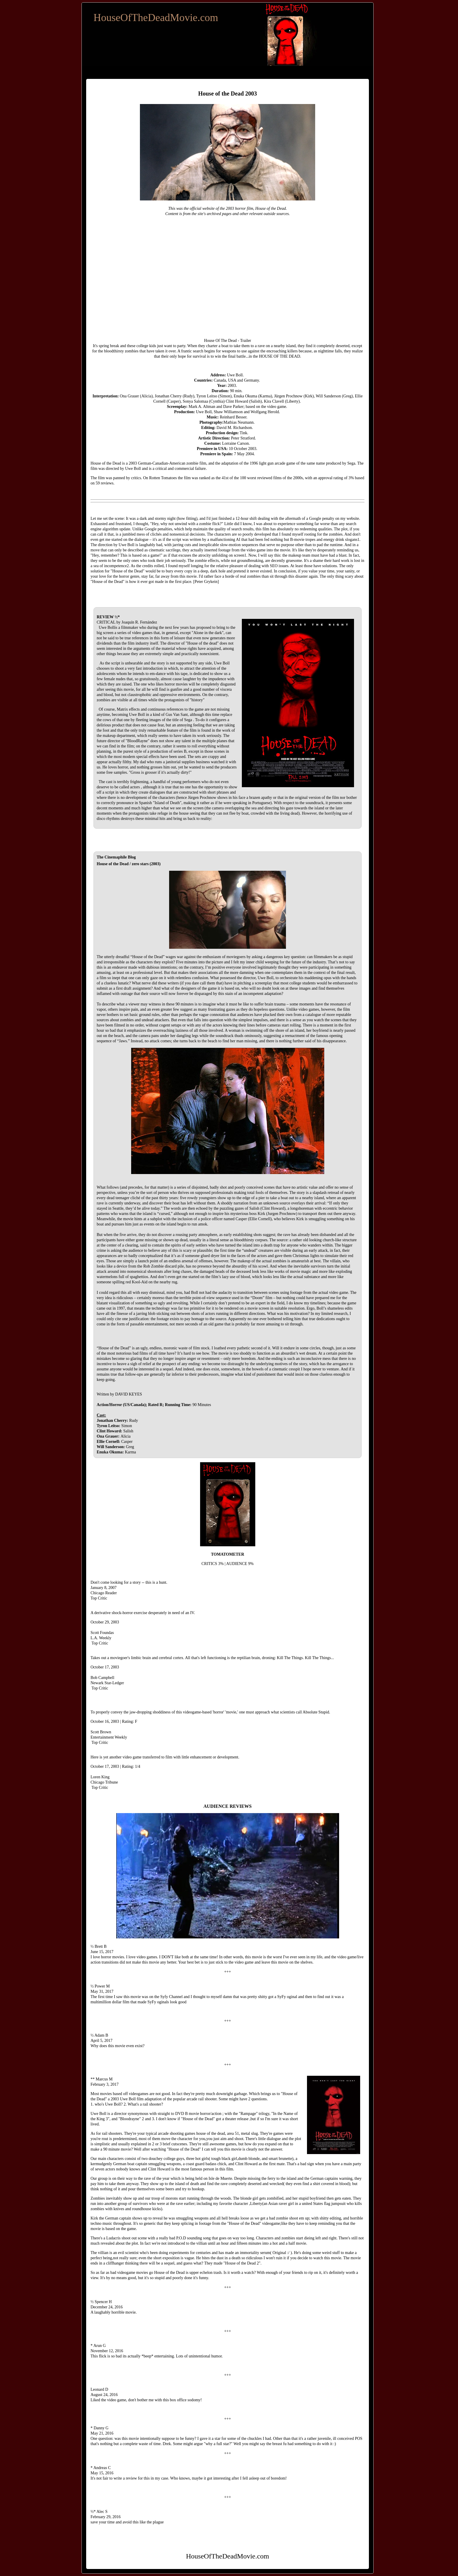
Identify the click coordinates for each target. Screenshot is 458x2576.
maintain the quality (209, 529)
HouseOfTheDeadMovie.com (155, 17)
